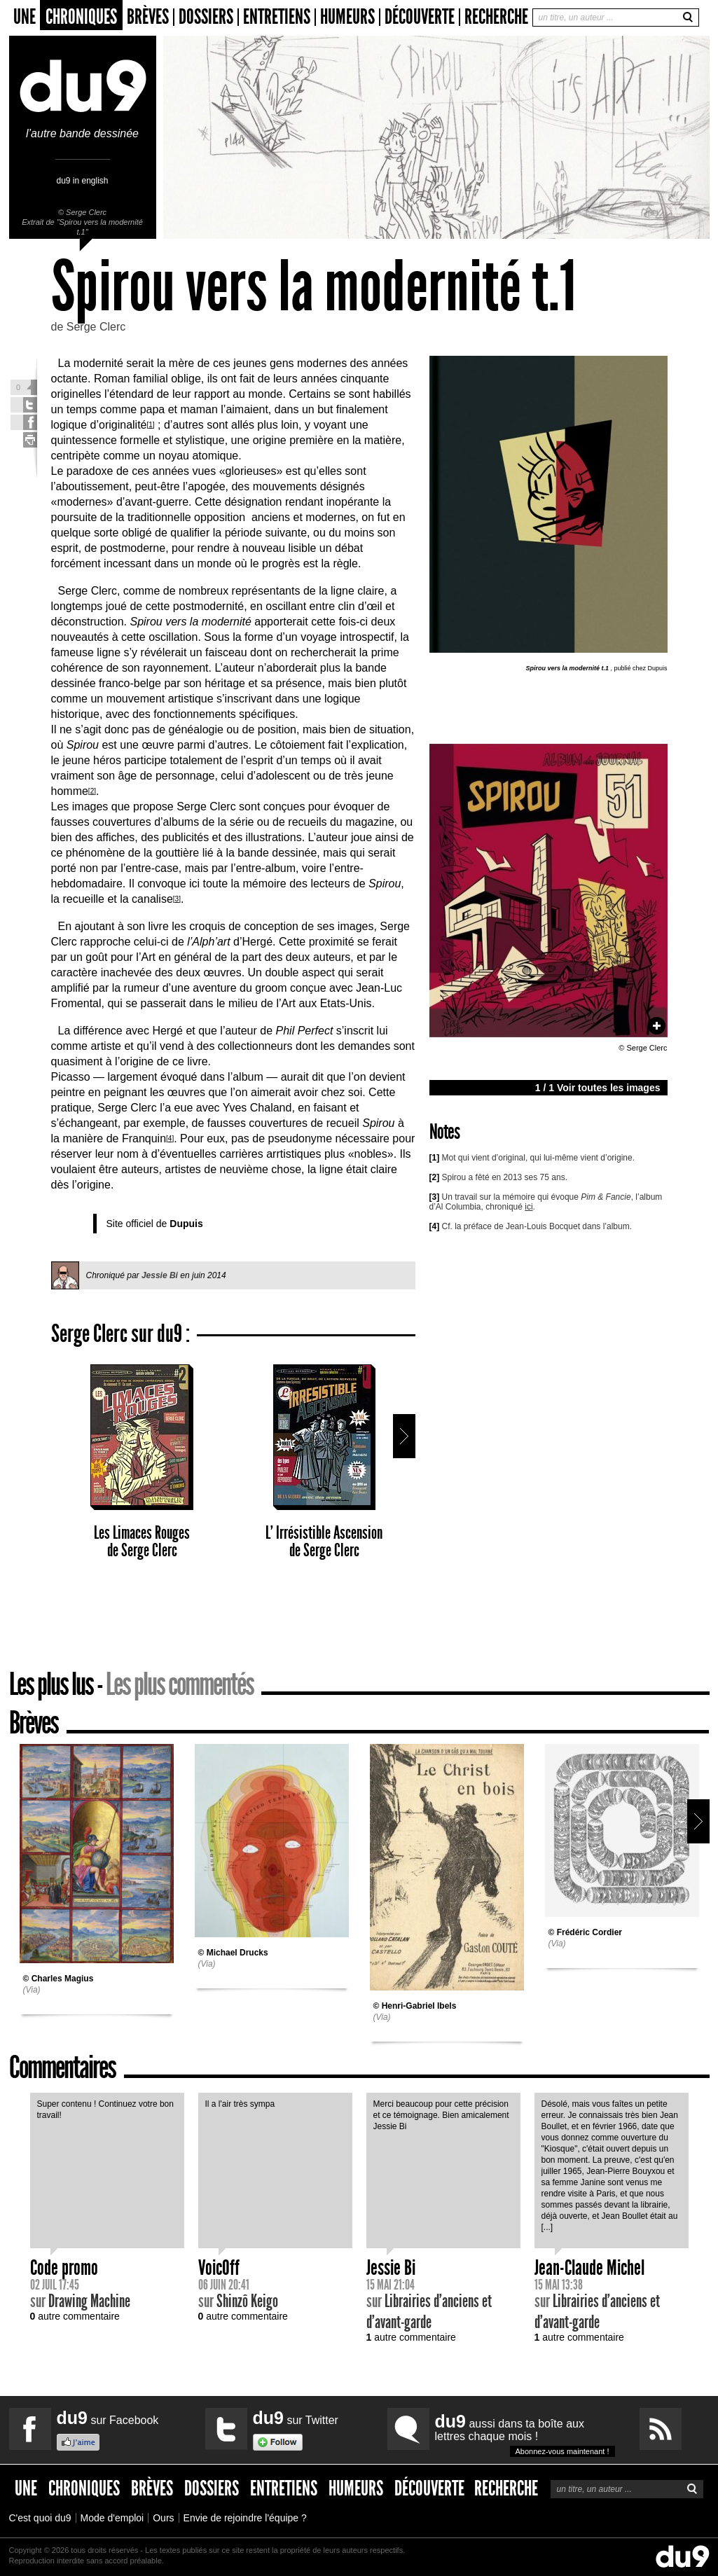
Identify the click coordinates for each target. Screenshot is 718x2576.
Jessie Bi (159, 1275)
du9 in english (82, 180)
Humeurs (347, 17)
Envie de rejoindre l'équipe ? (245, 2518)
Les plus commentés (180, 1684)
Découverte (420, 17)
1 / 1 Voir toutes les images (598, 1087)
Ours (163, 2518)
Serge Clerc (86, 212)
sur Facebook (108, 2418)
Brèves (148, 17)
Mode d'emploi (112, 2518)
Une (24, 17)
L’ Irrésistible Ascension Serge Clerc (323, 1462)
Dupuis (186, 1223)
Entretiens (276, 17)
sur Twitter (295, 2418)
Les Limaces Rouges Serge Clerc (141, 1462)
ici (528, 1207)
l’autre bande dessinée (83, 127)
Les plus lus (51, 1684)
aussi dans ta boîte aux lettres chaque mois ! (525, 2434)
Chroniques (81, 16)
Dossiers (206, 17)
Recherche (496, 16)
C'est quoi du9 (40, 2518)
